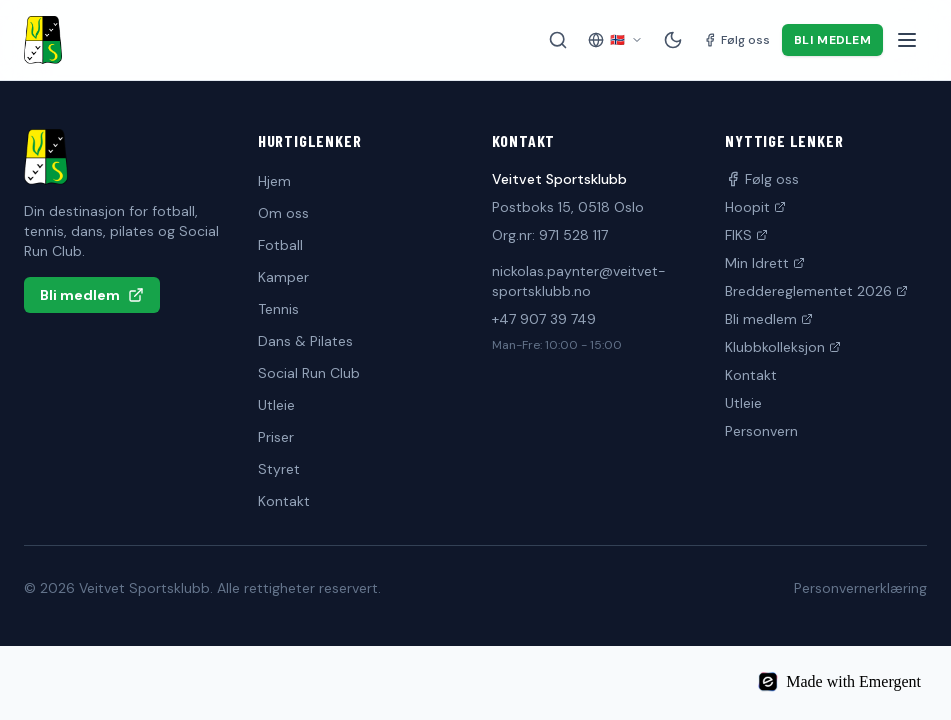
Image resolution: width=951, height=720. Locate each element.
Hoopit (755, 207)
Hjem (274, 181)
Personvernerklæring (860, 588)
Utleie (276, 405)
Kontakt (284, 501)
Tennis (278, 309)
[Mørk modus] (673, 40)
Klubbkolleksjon (783, 347)
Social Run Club (309, 373)
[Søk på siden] (558, 40)
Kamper (283, 277)
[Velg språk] (615, 40)
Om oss (283, 213)
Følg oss (762, 179)
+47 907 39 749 (544, 319)
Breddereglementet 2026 (816, 291)
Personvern (761, 431)
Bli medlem (832, 40)
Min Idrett (765, 263)
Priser (276, 437)
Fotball (280, 245)
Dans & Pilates (305, 341)
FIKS (746, 235)
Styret (279, 469)
